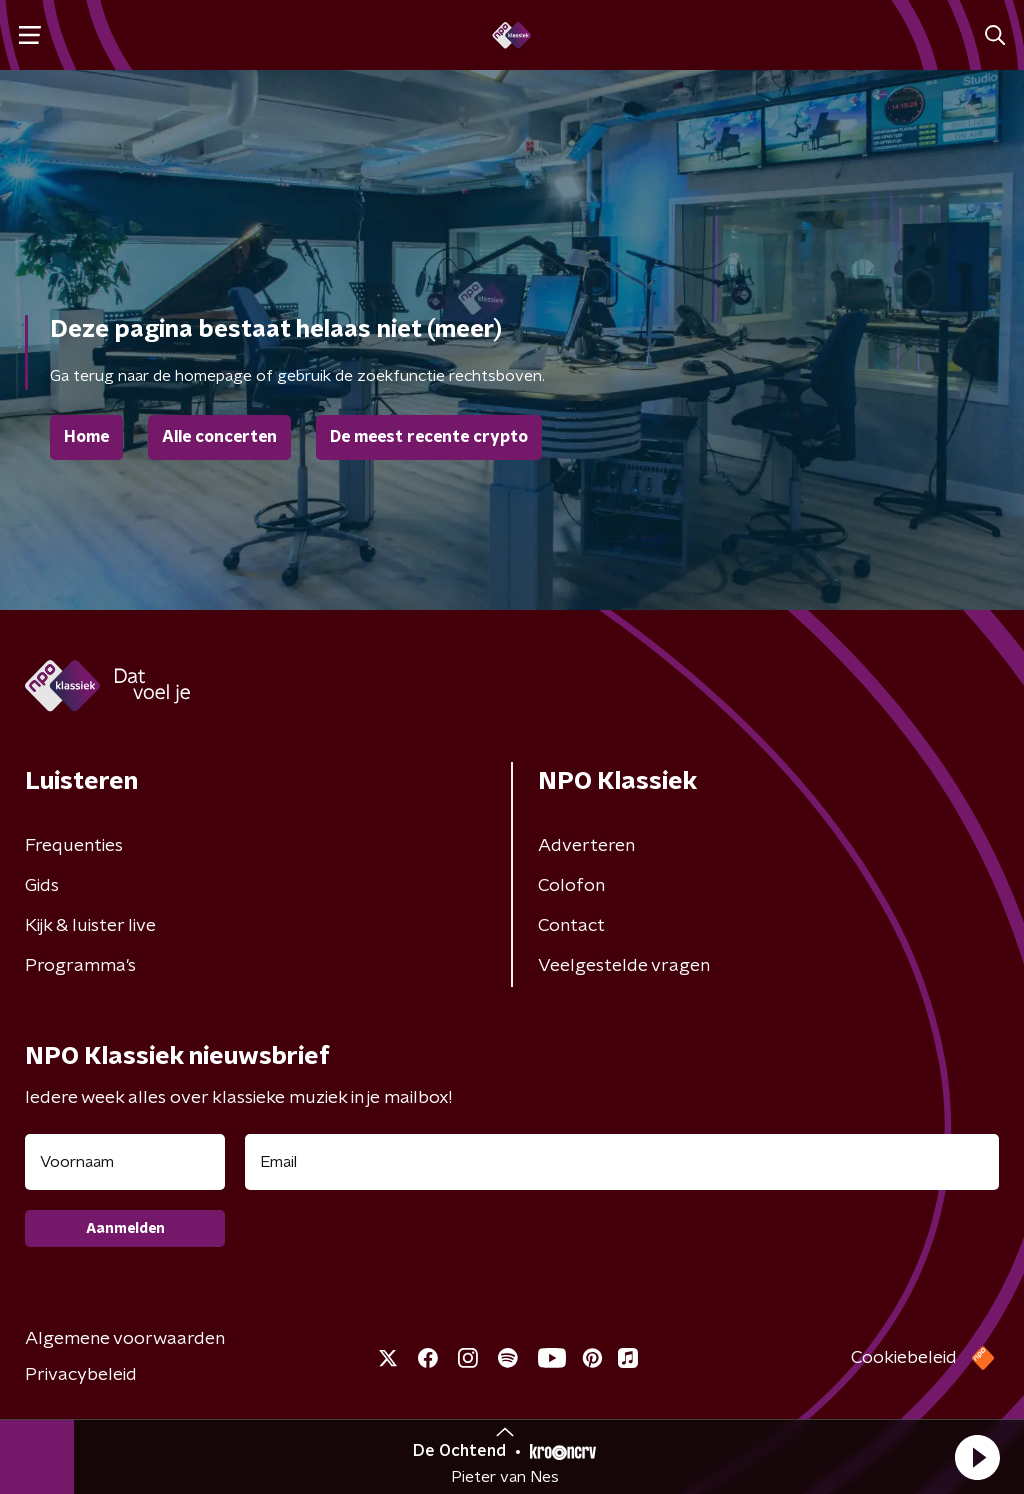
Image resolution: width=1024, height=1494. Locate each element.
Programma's (80, 966)
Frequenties (74, 846)
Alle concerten (219, 437)
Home (86, 437)
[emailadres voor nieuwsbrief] (622, 1162)
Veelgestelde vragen (624, 966)
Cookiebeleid (904, 1358)
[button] (977, 1457)
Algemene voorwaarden (125, 1339)
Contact (571, 926)
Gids (42, 886)
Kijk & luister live (90, 926)
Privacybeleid (81, 1375)
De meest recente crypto (429, 437)
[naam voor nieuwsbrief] (125, 1162)
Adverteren (586, 846)
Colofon (571, 886)
